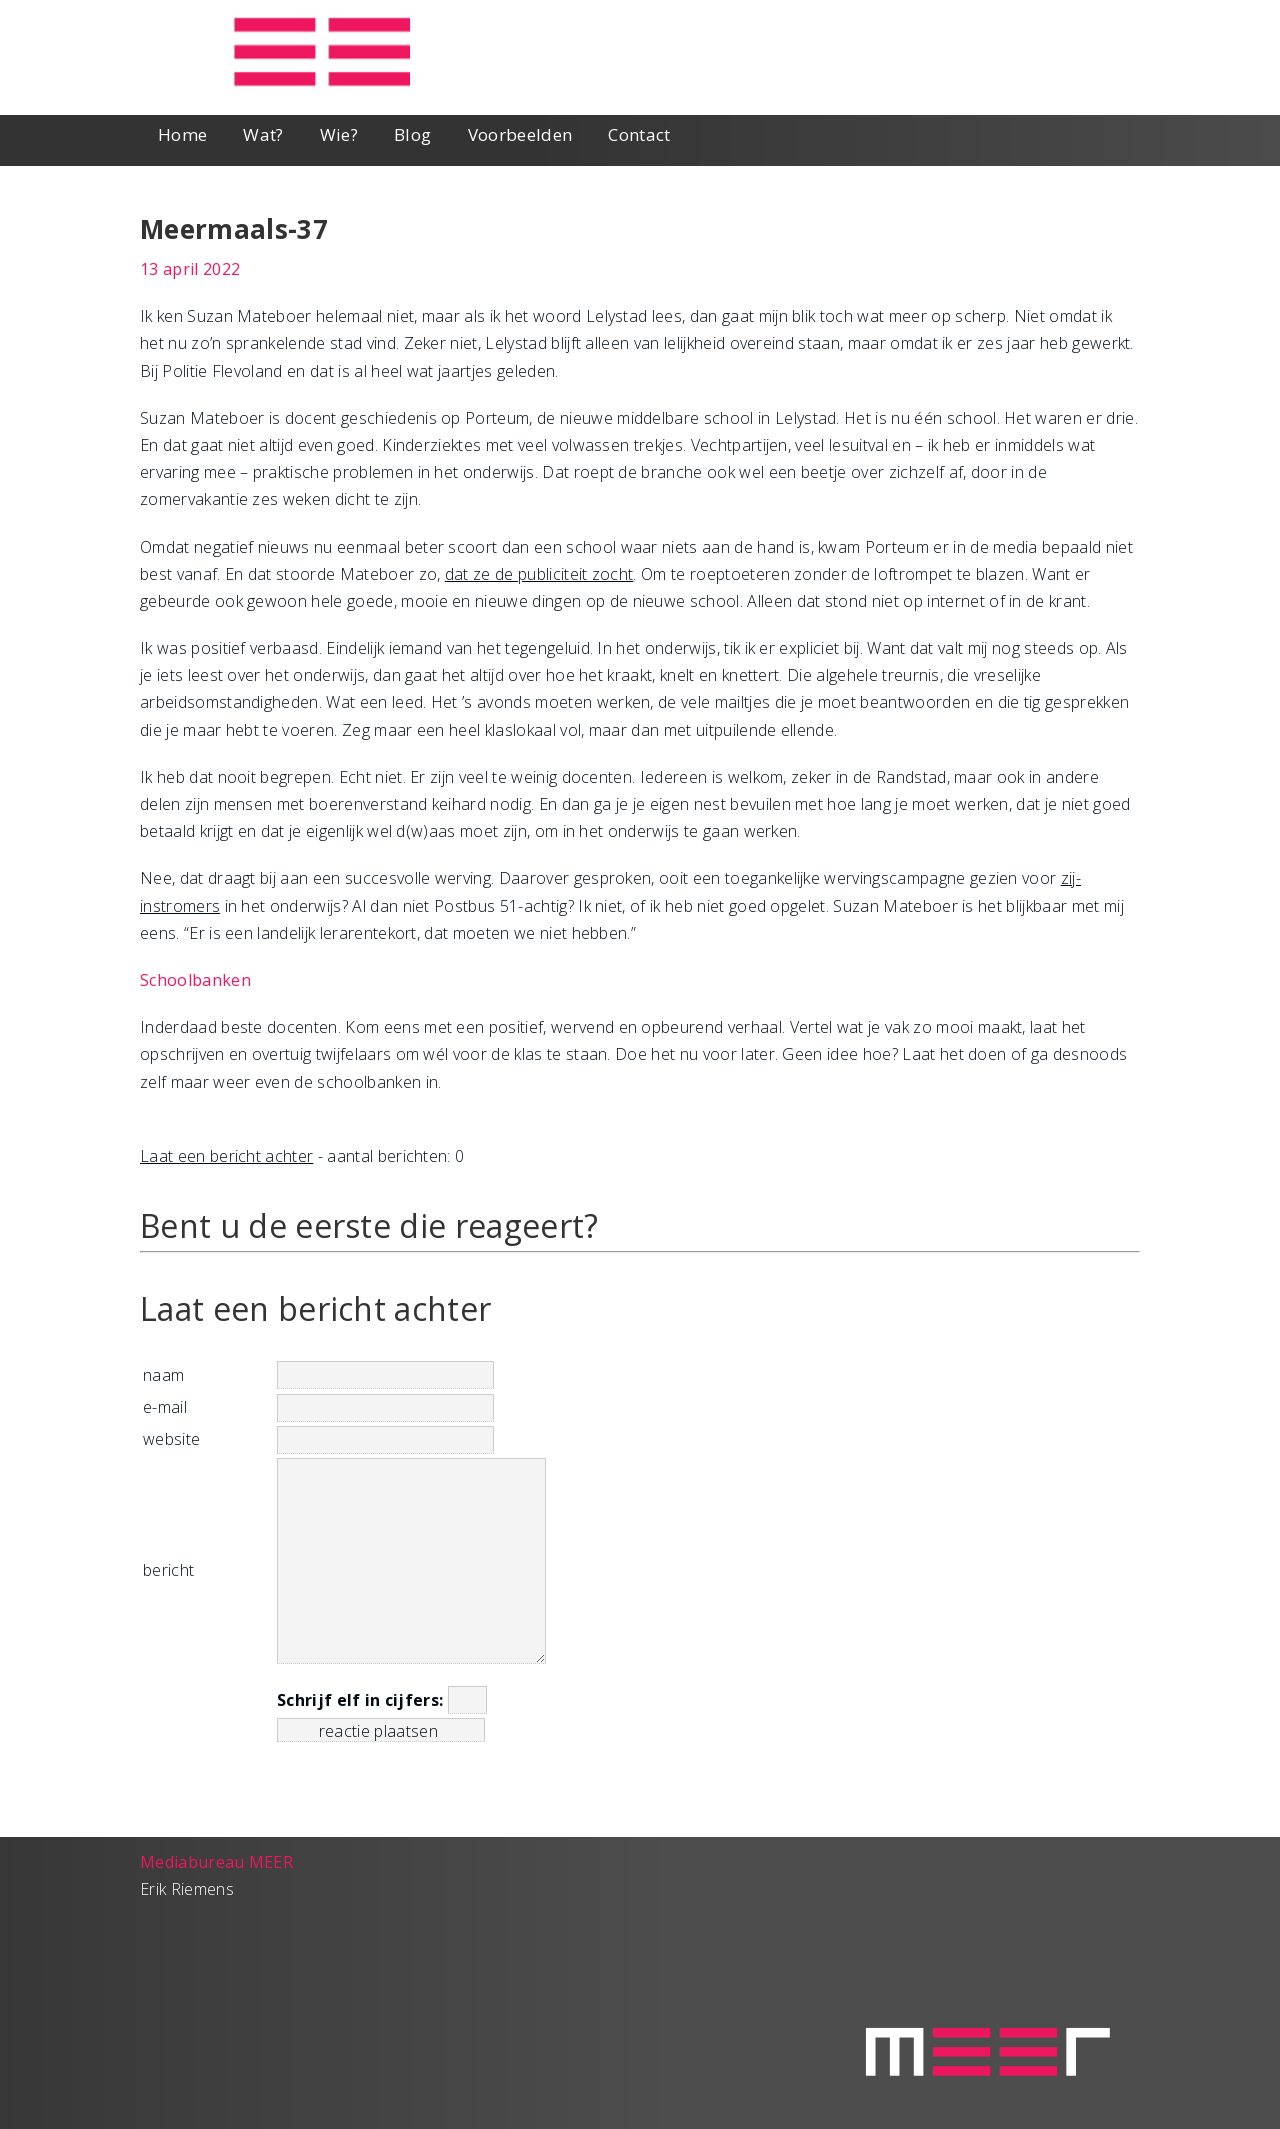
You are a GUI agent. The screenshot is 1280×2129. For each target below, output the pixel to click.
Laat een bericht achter (226, 1156)
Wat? (263, 134)
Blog (412, 134)
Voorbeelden (520, 134)
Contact (639, 134)
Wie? (339, 134)
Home (182, 134)
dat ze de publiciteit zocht (539, 574)
